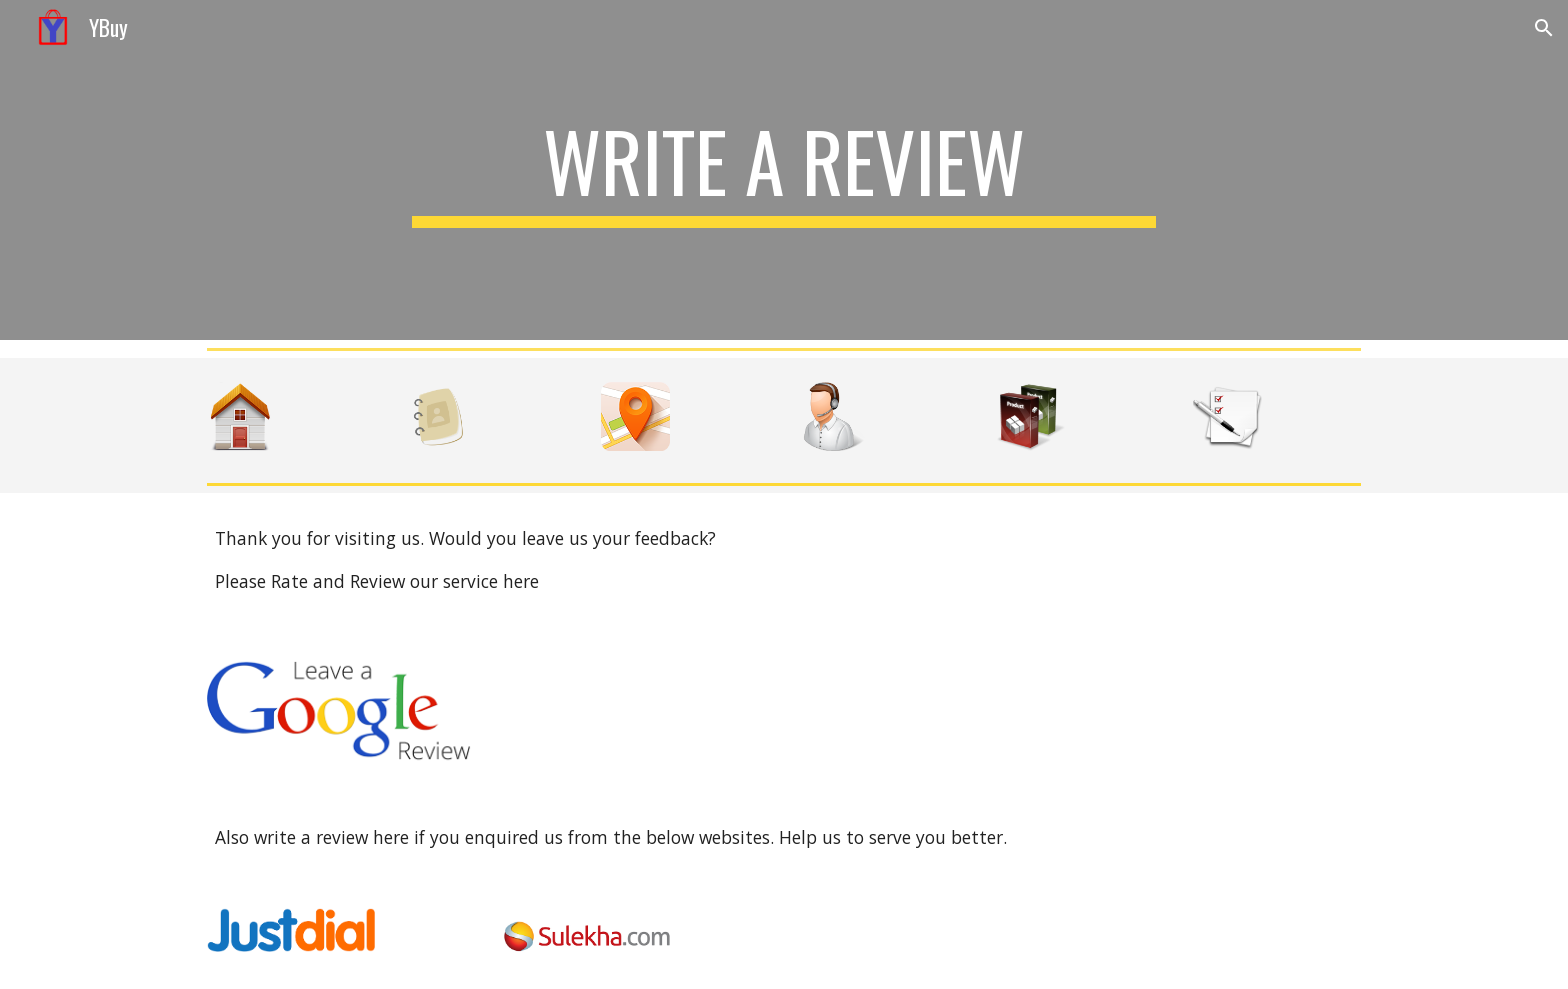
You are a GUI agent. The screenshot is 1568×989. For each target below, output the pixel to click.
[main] (784, 170)
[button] (1544, 28)
